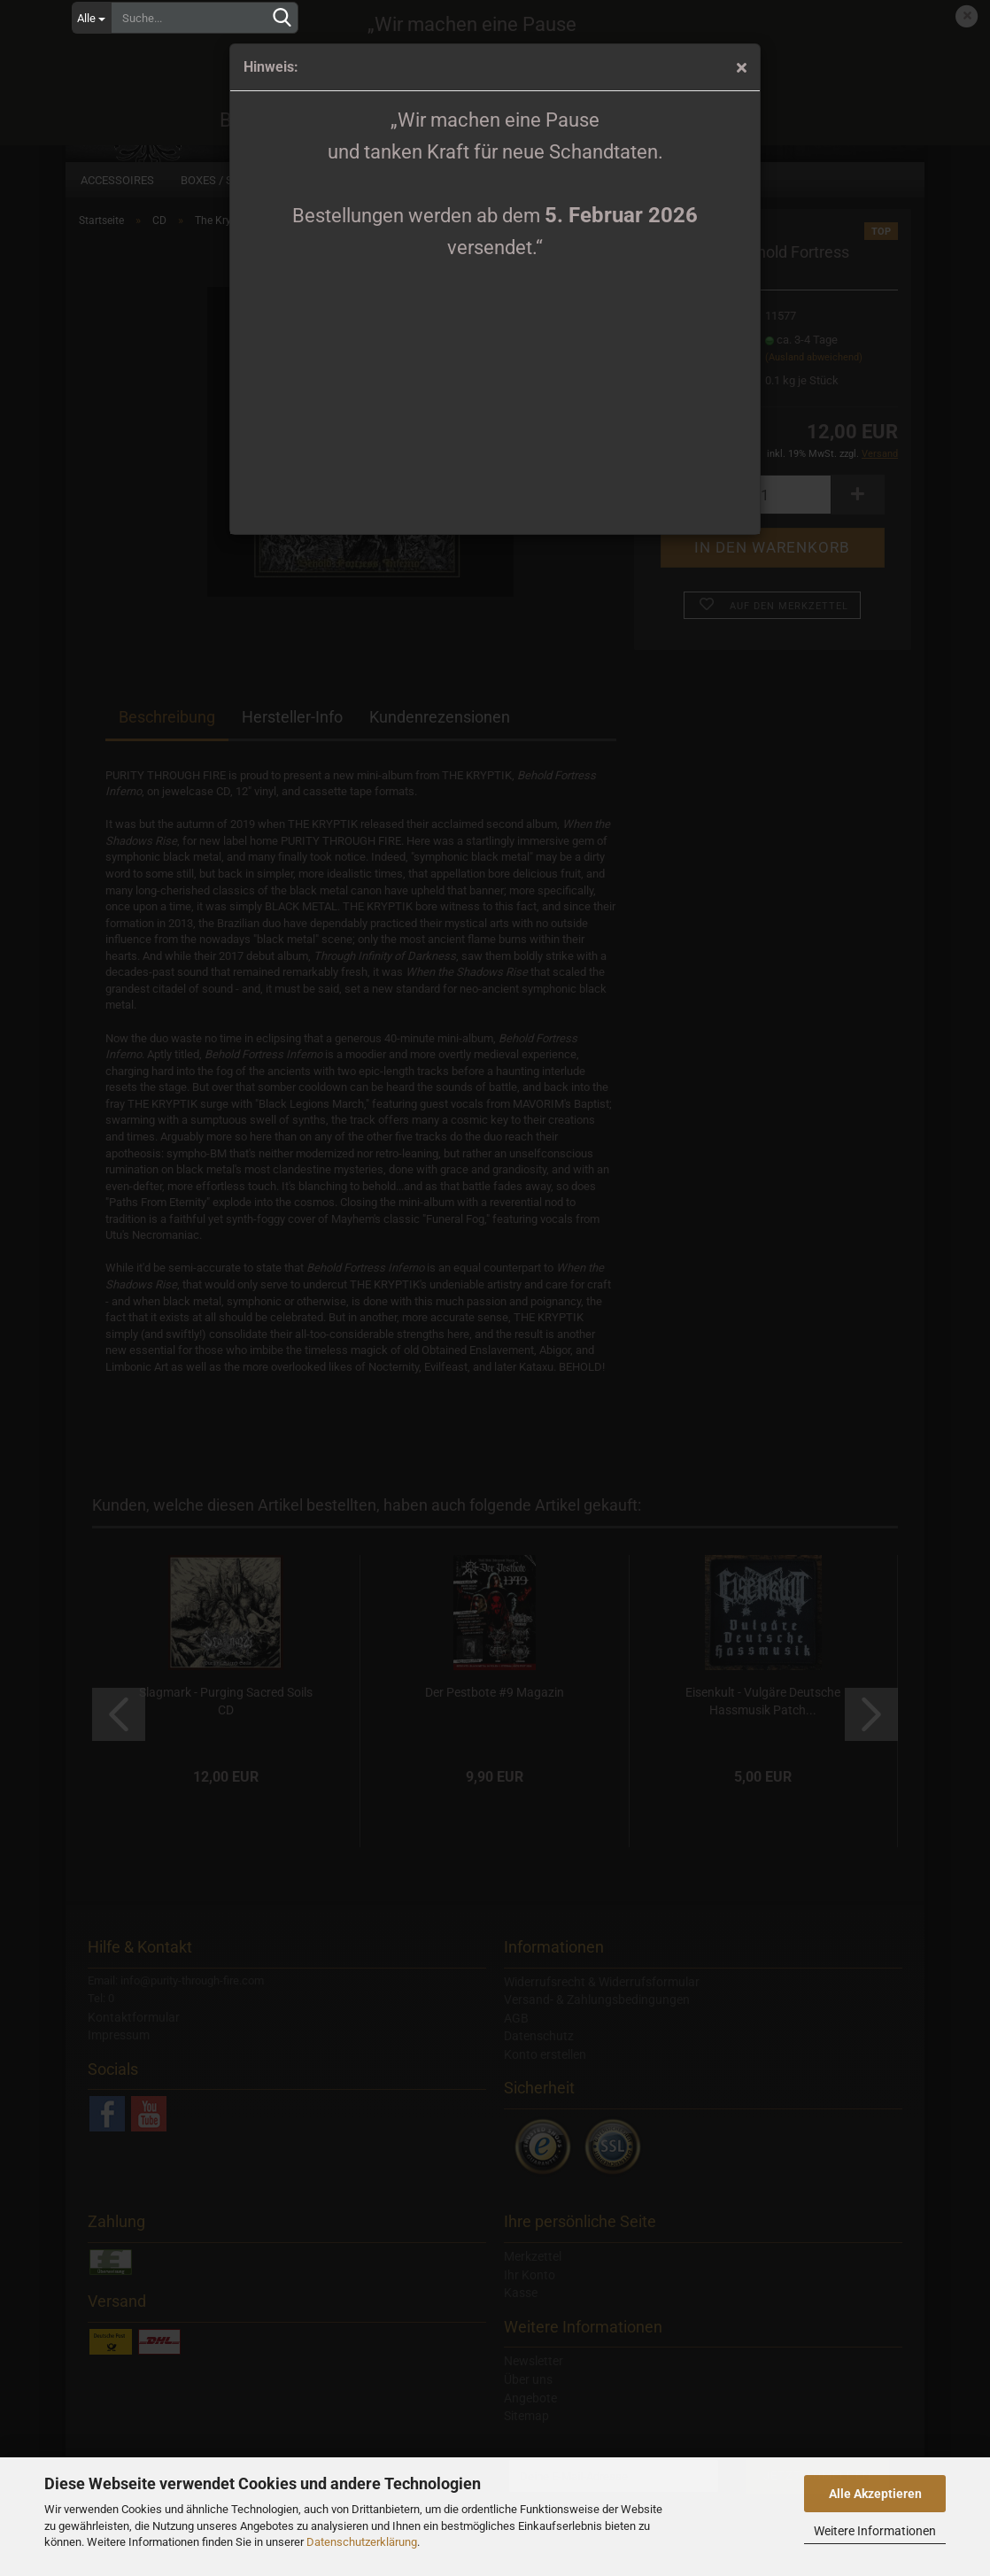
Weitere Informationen (875, 2531)
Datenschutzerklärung (361, 2542)
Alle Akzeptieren (875, 2494)
